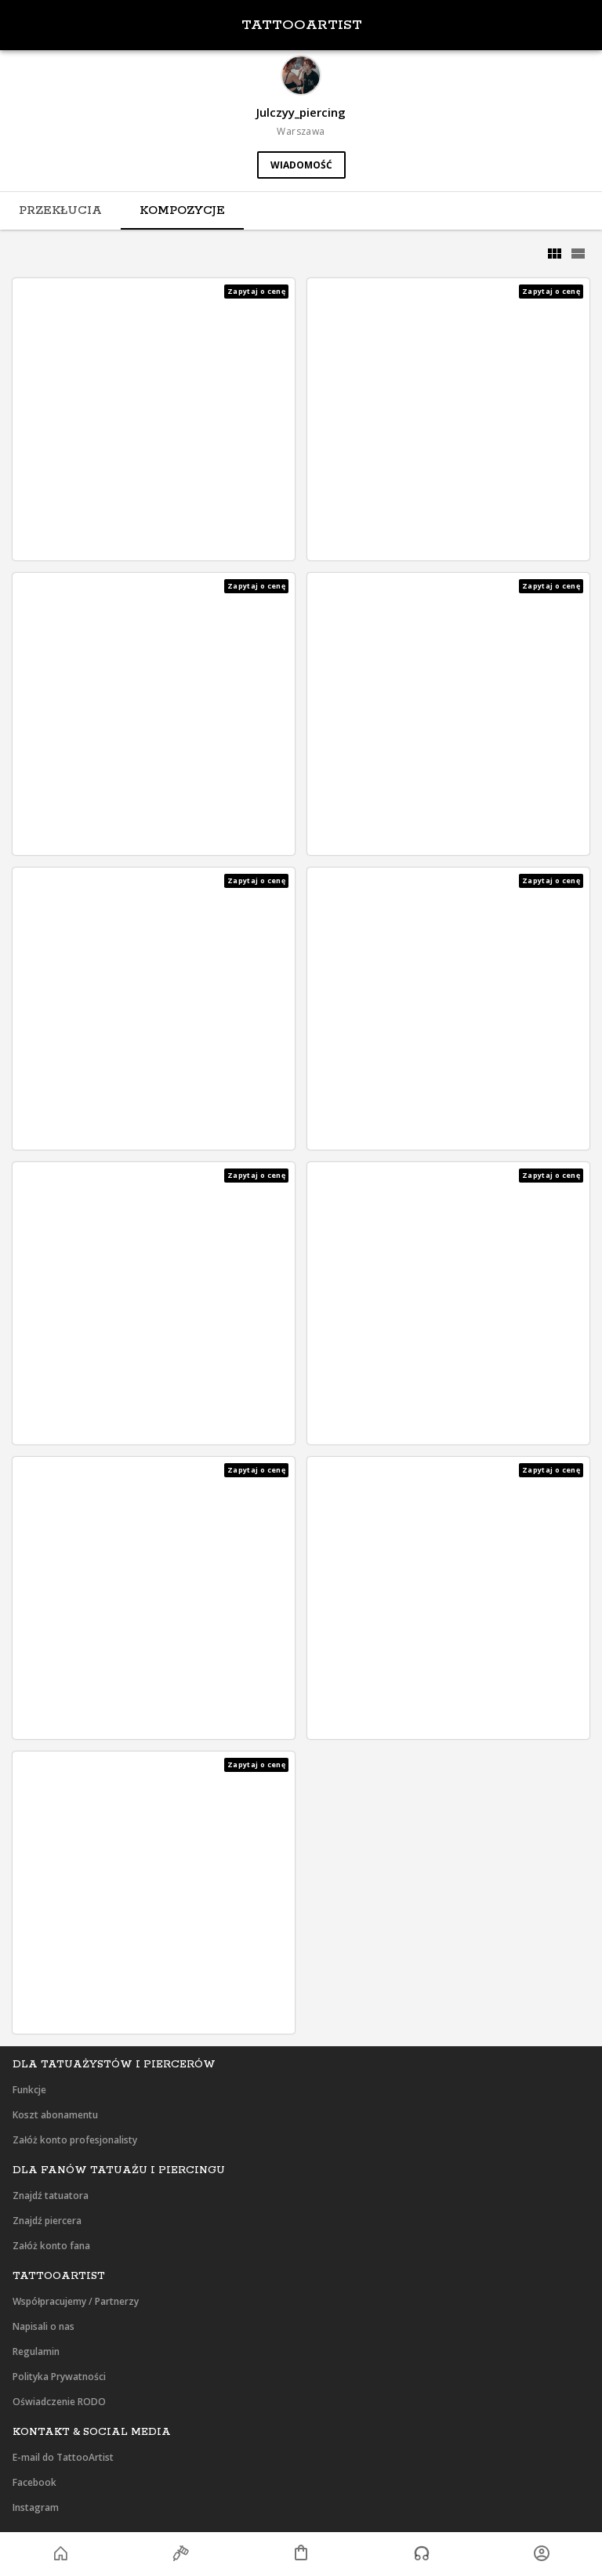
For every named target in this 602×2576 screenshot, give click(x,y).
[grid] (554, 254)
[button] (154, 419)
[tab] (60, 211)
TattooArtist (301, 25)
